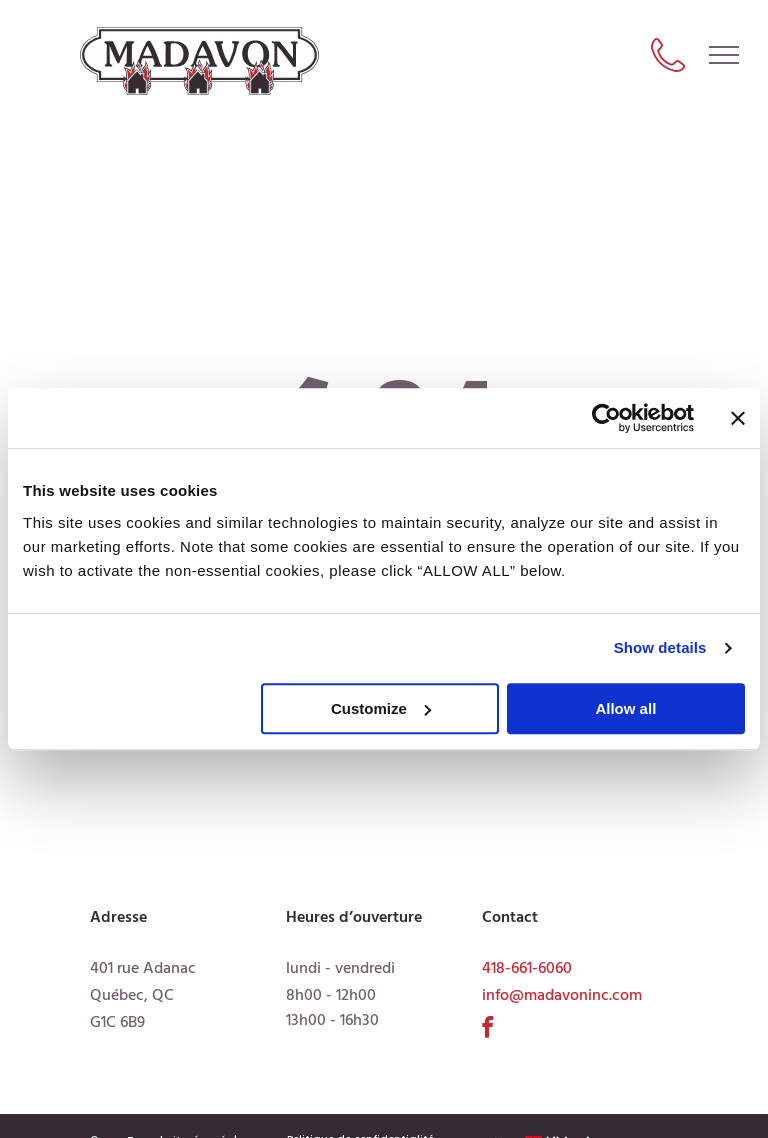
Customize (381, 708)
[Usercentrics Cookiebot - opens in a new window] (606, 418)
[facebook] (488, 1030)
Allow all (625, 708)
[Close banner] (738, 418)
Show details (660, 647)
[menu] (724, 55)
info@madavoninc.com (562, 996)
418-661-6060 (527, 969)
